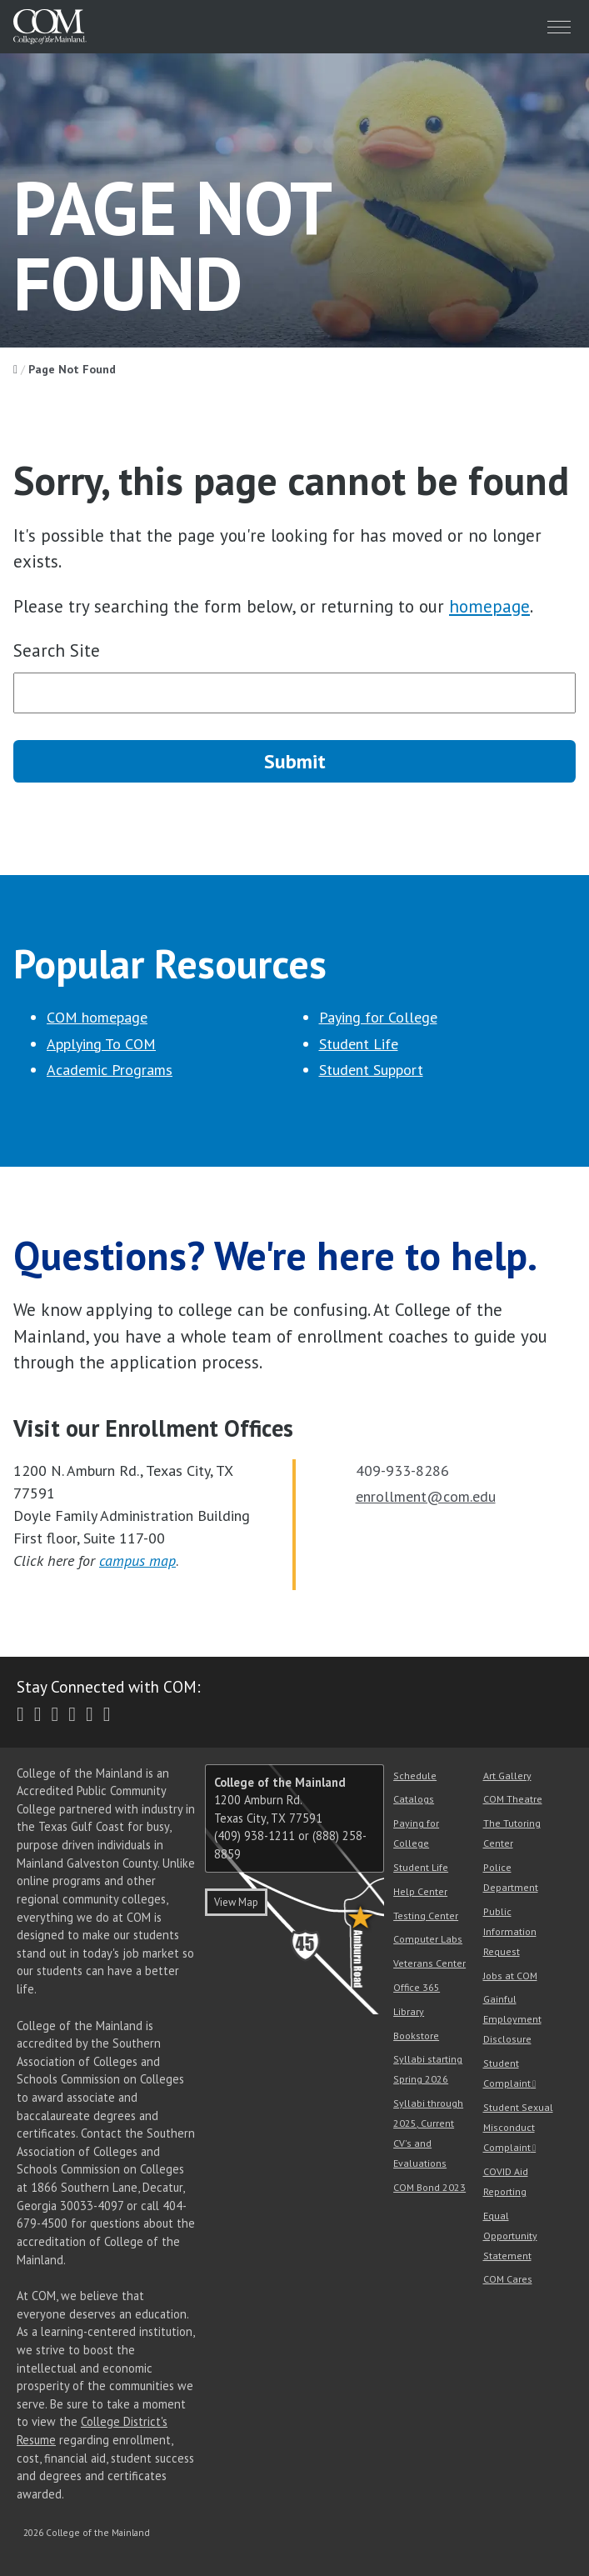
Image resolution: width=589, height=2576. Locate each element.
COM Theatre (512, 1799)
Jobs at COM (510, 1975)
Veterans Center (429, 1963)
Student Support (371, 1069)
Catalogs (413, 1799)
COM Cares (507, 2279)
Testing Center (425, 1915)
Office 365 (416, 1987)
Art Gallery (507, 1775)
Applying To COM (101, 1043)
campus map (137, 1560)
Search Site (56, 650)
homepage (489, 606)
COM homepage (97, 1017)
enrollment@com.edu (426, 1496)
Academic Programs (109, 1069)
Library (408, 2011)
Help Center (420, 1891)
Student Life (358, 1043)
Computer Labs (427, 1939)
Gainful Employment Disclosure (512, 2019)
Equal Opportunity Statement (510, 2235)
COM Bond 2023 (429, 2187)
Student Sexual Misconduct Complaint (518, 2127)
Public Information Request (510, 1931)
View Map (236, 1902)
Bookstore (416, 2035)
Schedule (415, 1775)
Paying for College (378, 1017)
